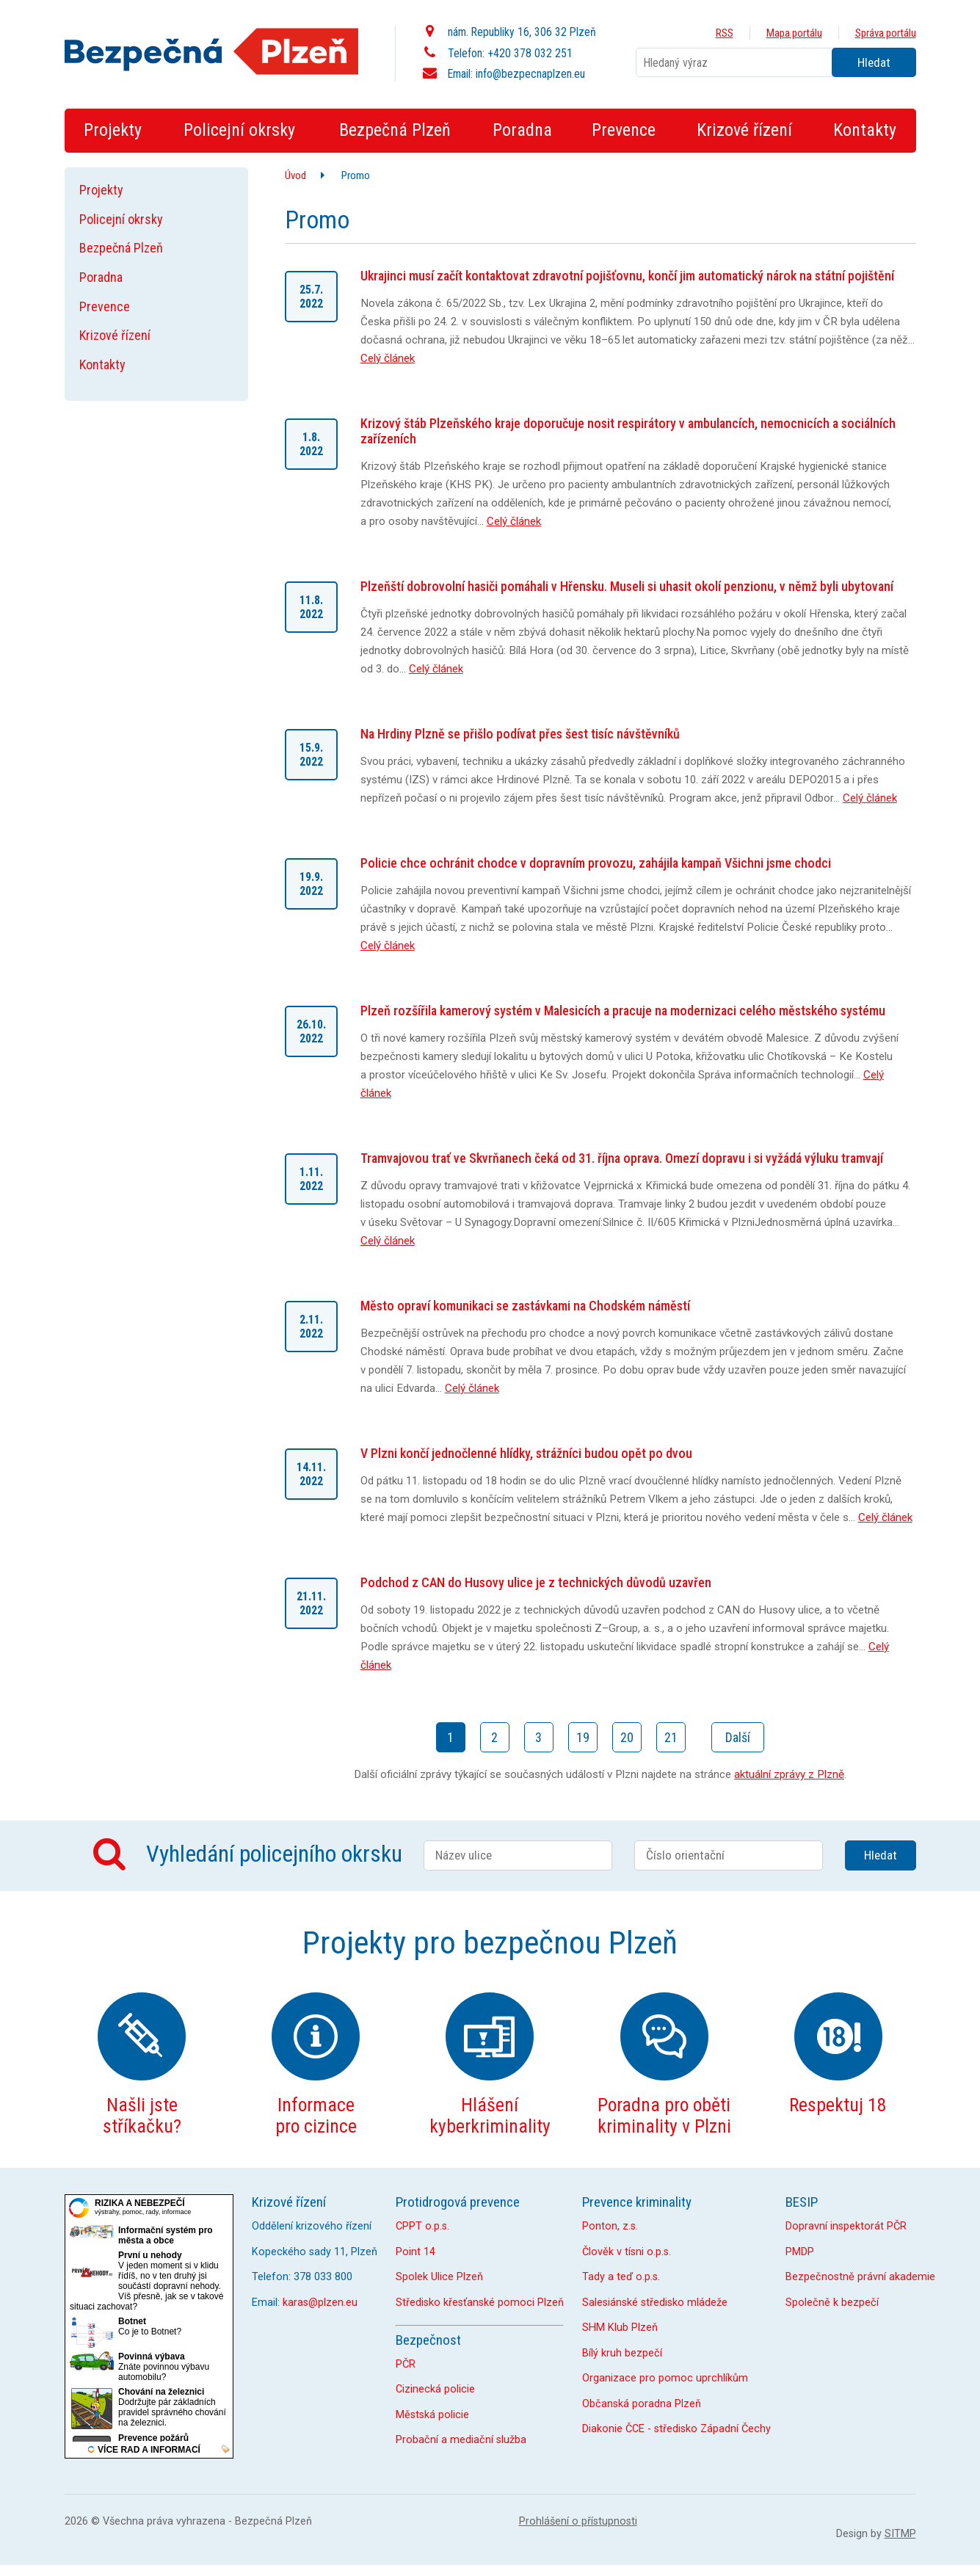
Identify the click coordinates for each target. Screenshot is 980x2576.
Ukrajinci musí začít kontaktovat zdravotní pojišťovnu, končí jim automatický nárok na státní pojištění (627, 275)
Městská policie (432, 2415)
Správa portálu (885, 33)
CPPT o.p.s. (422, 2226)
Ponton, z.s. (610, 2226)
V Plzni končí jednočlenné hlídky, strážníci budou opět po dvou (526, 1453)
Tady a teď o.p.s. (621, 2277)
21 (671, 1737)
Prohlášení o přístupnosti (578, 2521)
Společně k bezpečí (832, 2302)
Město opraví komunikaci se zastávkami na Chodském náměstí (525, 1305)
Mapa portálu (794, 33)
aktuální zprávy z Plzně (789, 1774)
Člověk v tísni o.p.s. (626, 2252)
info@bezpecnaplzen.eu (530, 74)
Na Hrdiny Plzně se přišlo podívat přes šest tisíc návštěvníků (520, 733)
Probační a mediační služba (461, 2440)
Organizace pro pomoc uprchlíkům (665, 2378)
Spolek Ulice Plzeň (439, 2277)
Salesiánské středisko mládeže (654, 2302)
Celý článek (387, 358)
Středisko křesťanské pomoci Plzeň (480, 2302)
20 (627, 1737)
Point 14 (415, 2252)
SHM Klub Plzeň (620, 2327)
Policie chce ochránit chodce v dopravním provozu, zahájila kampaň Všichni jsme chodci (595, 863)
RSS (724, 33)
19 (582, 1737)
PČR (405, 2364)
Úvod (295, 175)
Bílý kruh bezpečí (622, 2353)
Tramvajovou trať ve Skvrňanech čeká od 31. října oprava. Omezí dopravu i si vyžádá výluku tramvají (621, 1158)
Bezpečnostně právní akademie (860, 2277)
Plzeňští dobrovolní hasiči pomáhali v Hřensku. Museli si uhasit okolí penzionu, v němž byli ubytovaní (626, 586)
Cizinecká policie (435, 2389)
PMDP (799, 2252)
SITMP (900, 2534)
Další (737, 1737)
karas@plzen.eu (320, 2302)
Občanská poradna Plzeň (641, 2404)
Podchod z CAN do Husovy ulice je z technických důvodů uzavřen (535, 1582)
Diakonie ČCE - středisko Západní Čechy (676, 2429)
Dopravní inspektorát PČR (846, 2226)
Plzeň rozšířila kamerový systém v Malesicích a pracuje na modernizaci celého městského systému (622, 1010)
